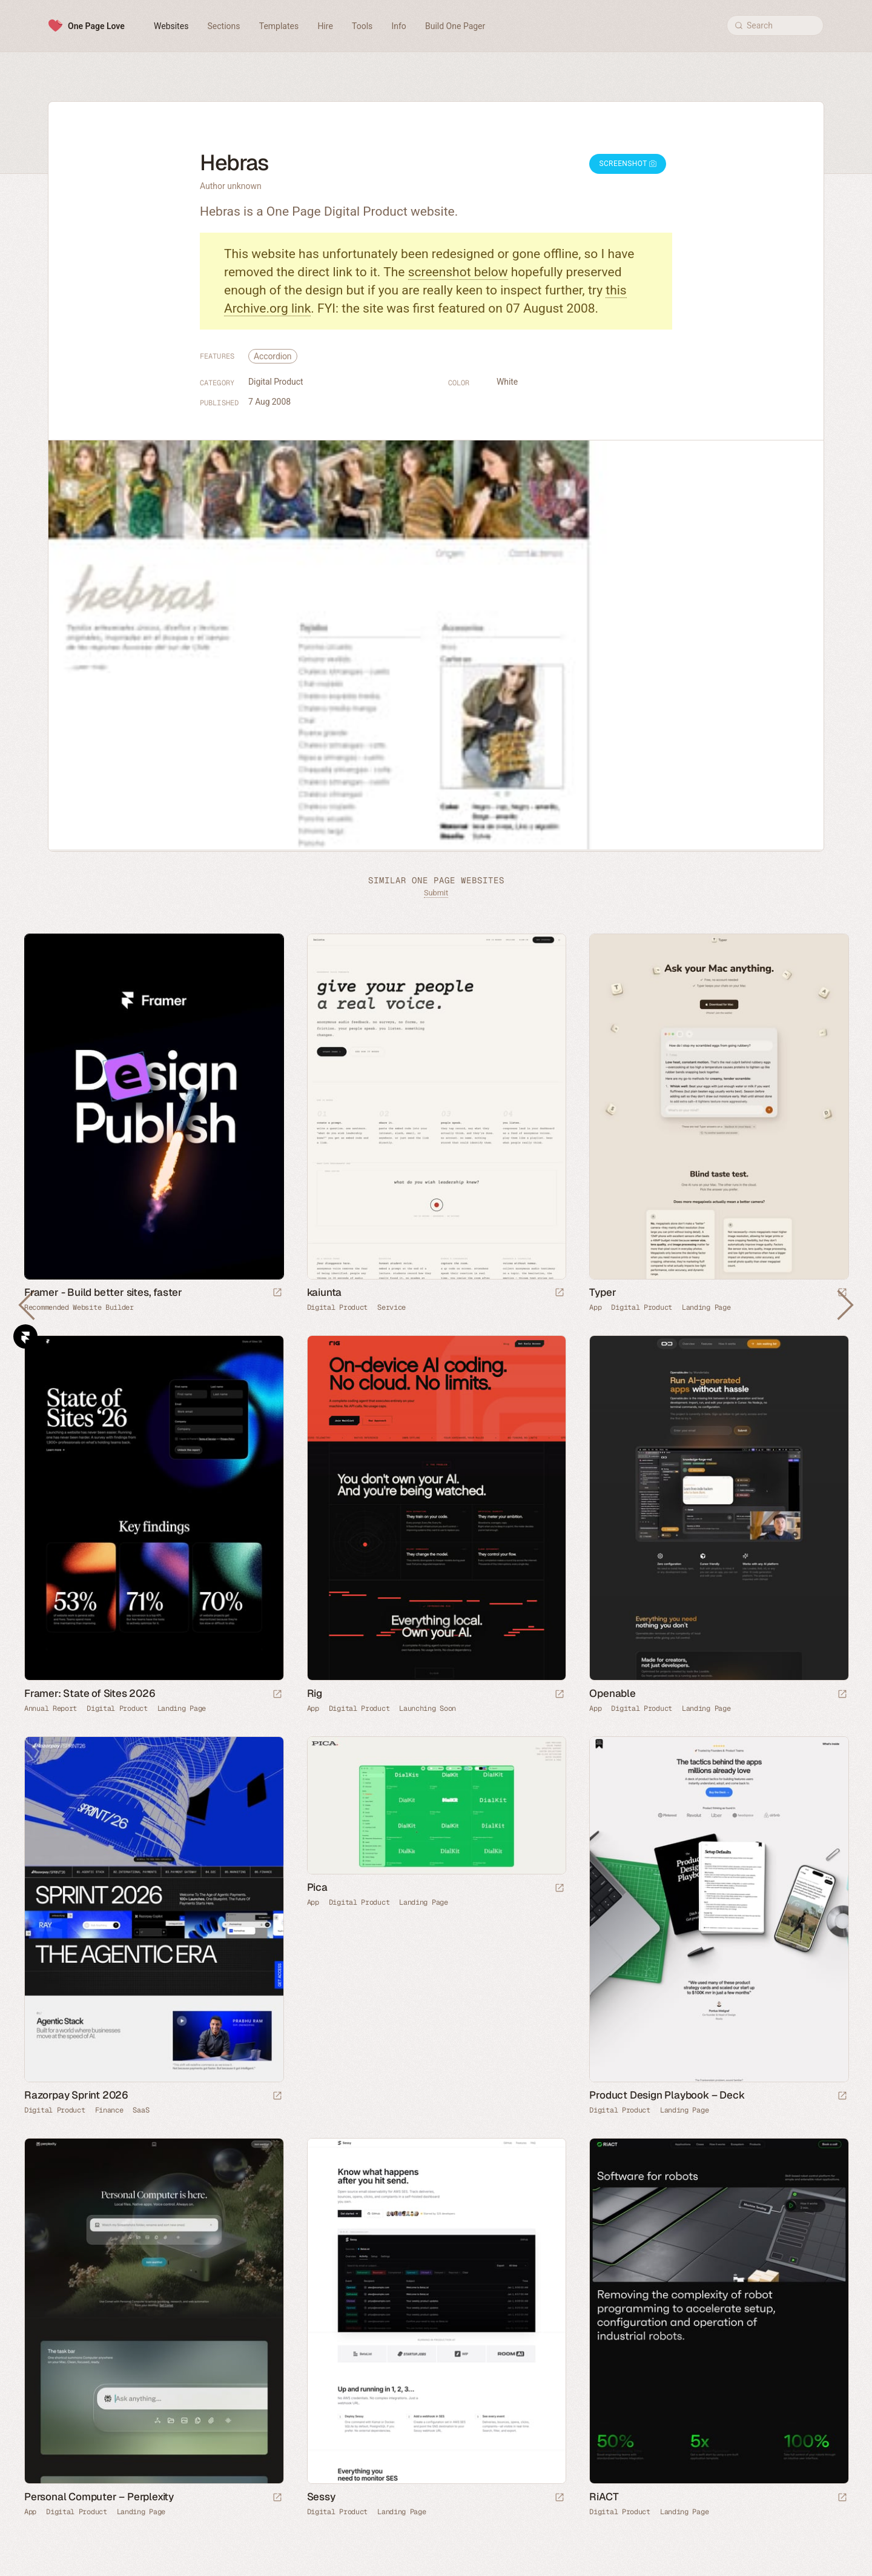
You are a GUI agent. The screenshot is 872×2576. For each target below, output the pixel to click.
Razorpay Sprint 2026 (76, 2095)
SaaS (141, 2110)
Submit (436, 892)
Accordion (273, 356)
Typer (602, 1292)
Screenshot (627, 163)
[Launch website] (559, 1293)
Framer (25, 1336)
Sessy (321, 2496)
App (595, 1307)
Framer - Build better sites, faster (103, 1292)
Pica (317, 1887)
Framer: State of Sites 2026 (90, 1693)
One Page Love (96, 26)
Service (391, 1307)
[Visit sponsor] (277, 1293)
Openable (612, 1693)
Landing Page (706, 1307)
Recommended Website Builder (79, 1307)
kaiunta (324, 1292)
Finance (109, 2110)
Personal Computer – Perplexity (99, 2496)
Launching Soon (427, 1708)
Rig (314, 1693)
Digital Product (275, 382)
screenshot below (458, 272)
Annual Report (50, 1708)
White (507, 382)
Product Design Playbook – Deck (666, 2095)
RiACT (603, 2496)
